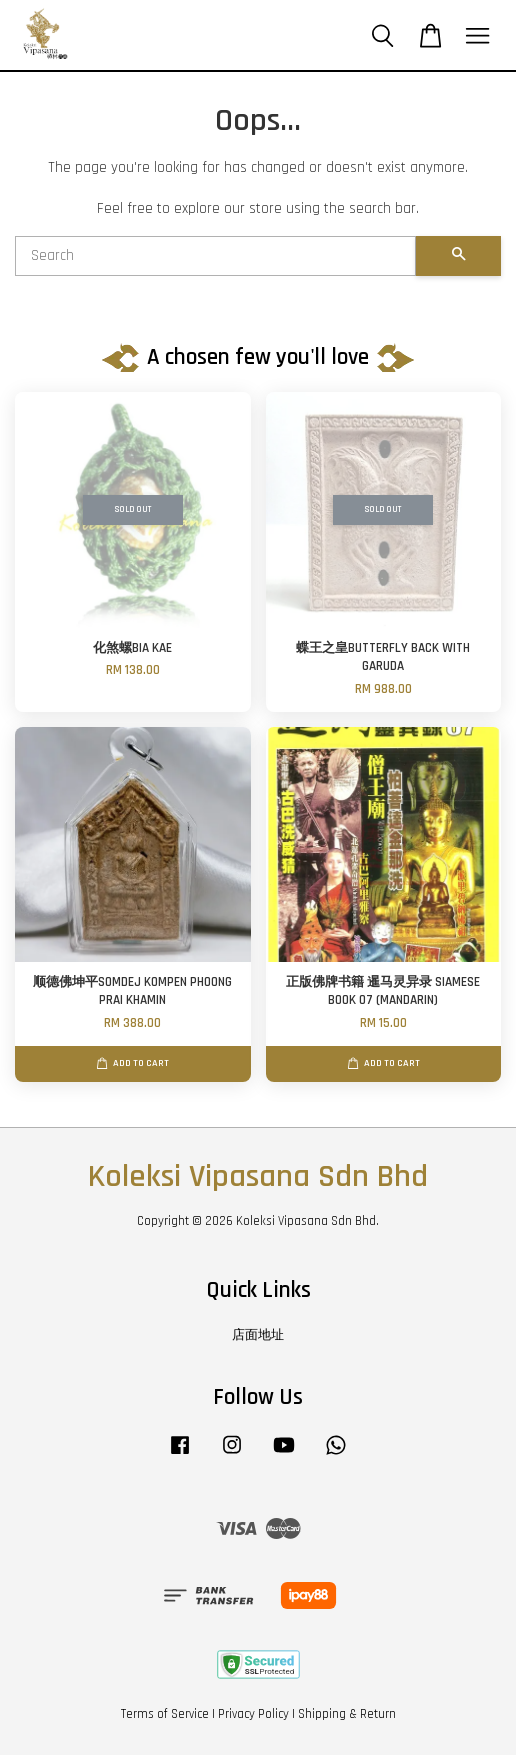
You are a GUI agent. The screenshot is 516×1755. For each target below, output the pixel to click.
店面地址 (258, 1335)
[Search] (215, 256)
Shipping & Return (347, 1714)
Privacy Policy (253, 1714)
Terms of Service (165, 1714)
